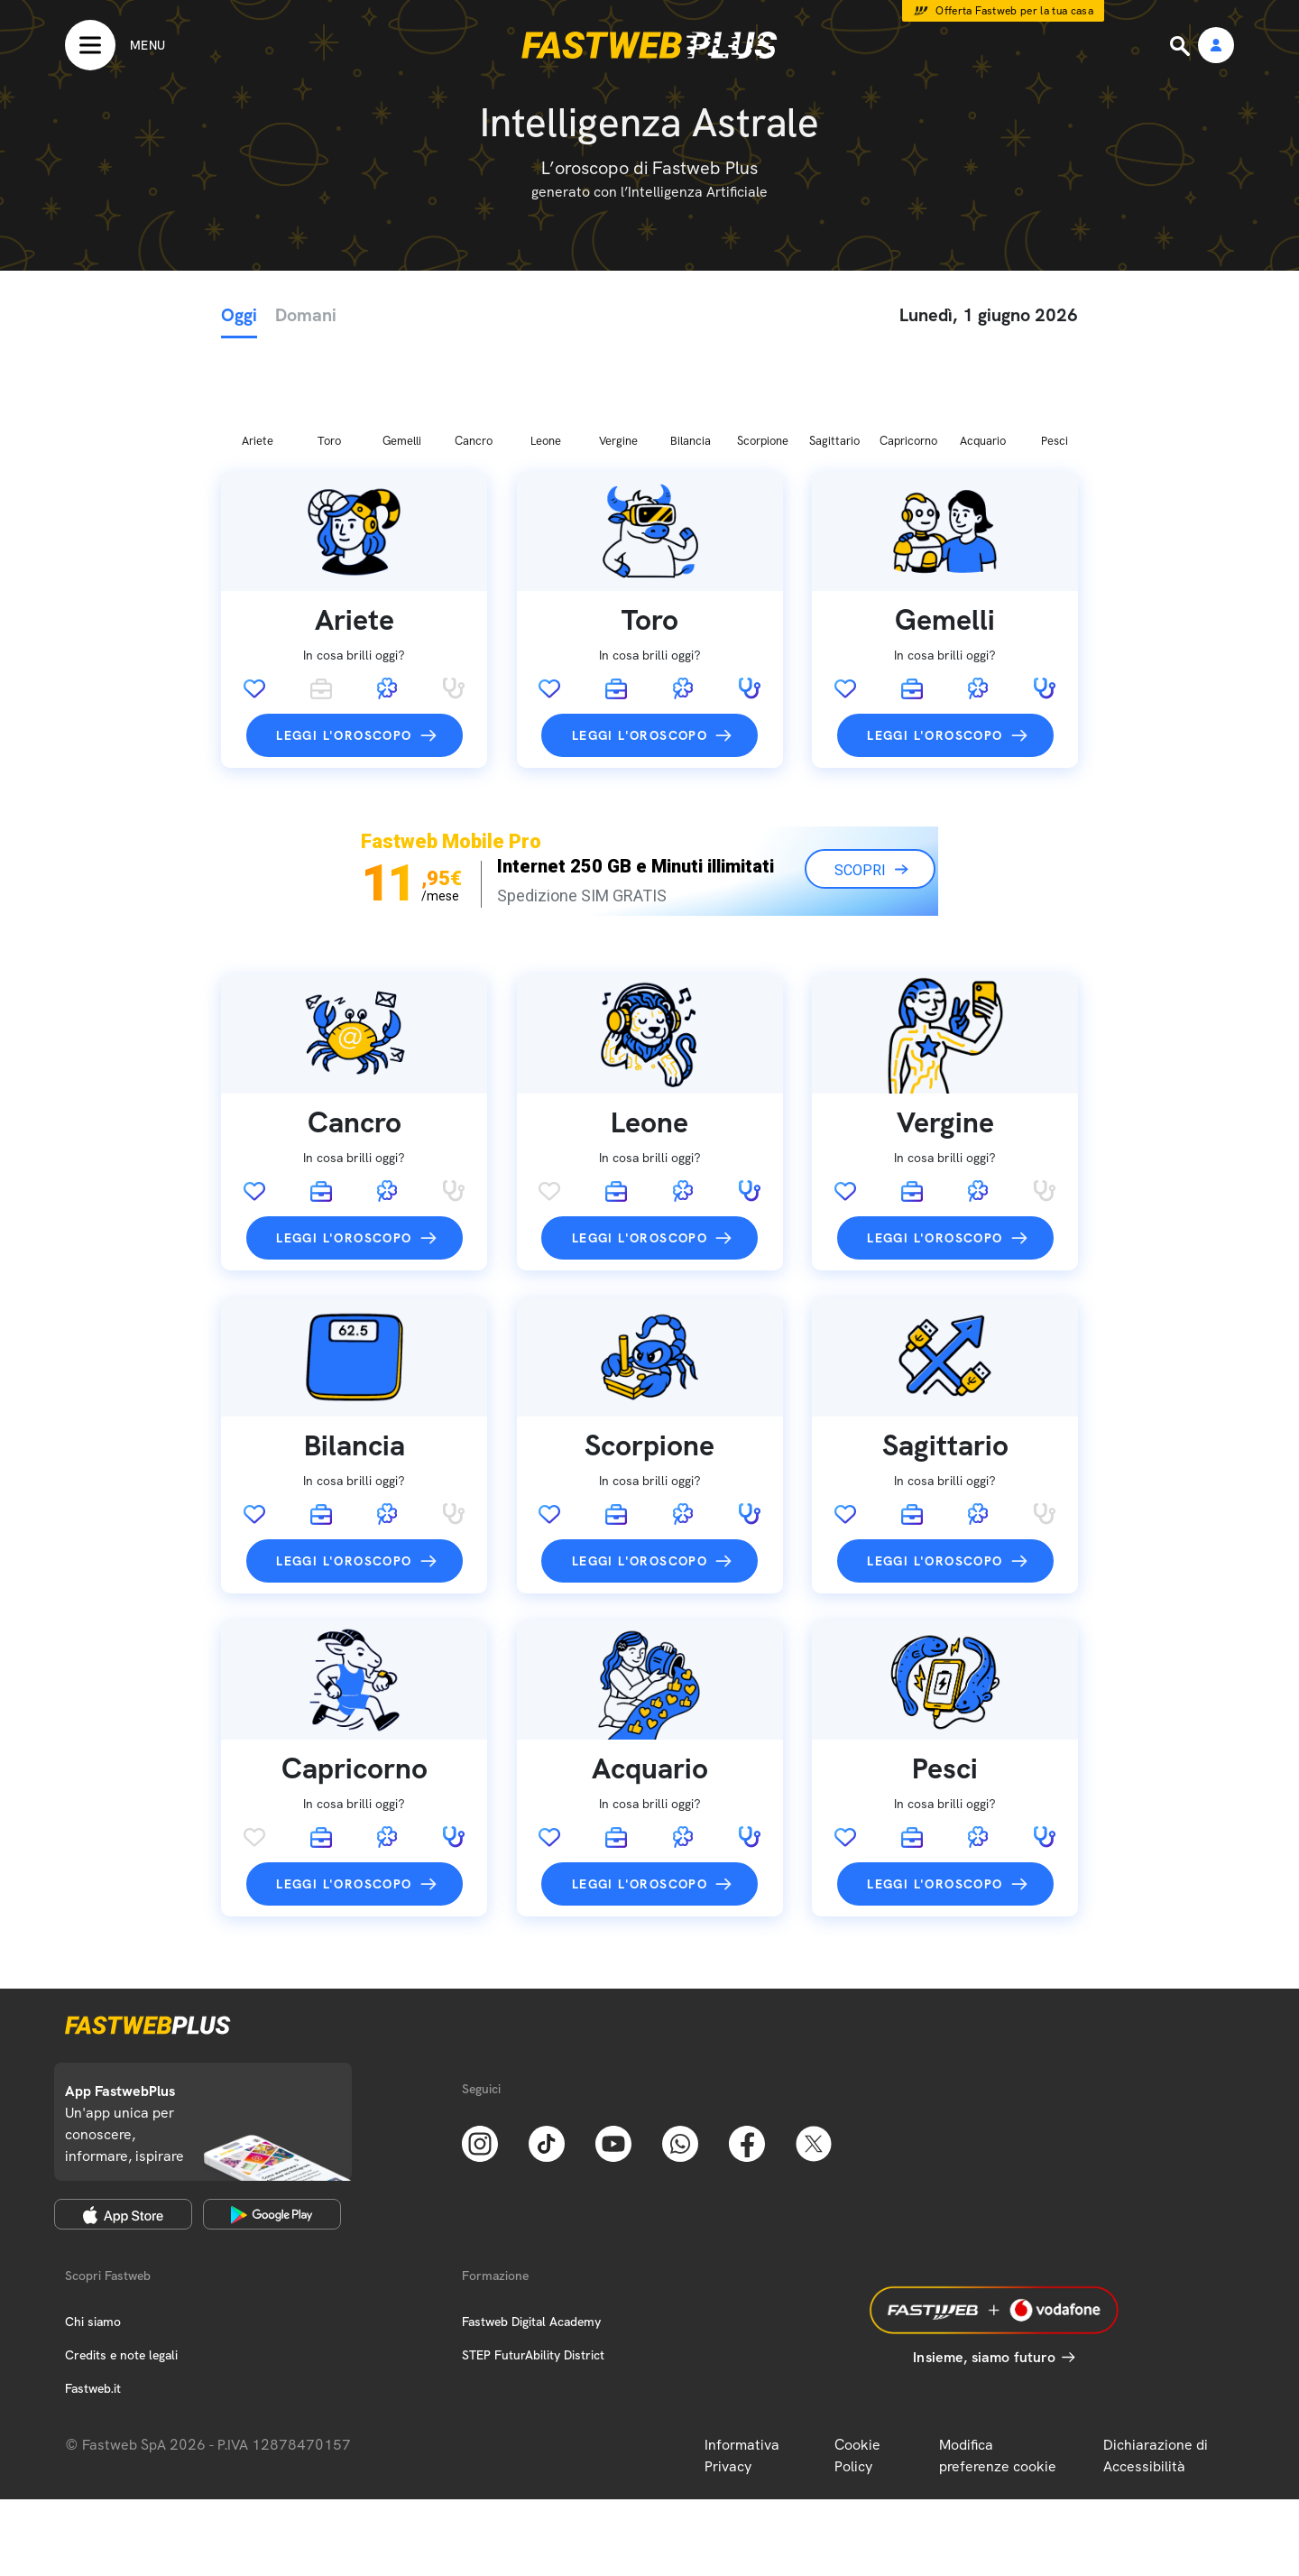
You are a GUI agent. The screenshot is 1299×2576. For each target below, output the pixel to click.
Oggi (239, 315)
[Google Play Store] (272, 2119)
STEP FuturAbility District (533, 2260)
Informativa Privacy (742, 2361)
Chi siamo (93, 2227)
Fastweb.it (93, 2293)
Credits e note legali (121, 2260)
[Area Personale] (1216, 46)
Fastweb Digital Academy (531, 2227)
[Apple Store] (123, 2119)
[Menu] (115, 45)
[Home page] (649, 45)
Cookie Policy (857, 2361)
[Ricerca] (1181, 46)
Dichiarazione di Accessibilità (1155, 2361)
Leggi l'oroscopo (343, 640)
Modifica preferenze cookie (997, 2361)
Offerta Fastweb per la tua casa (1014, 11)
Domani (305, 315)
